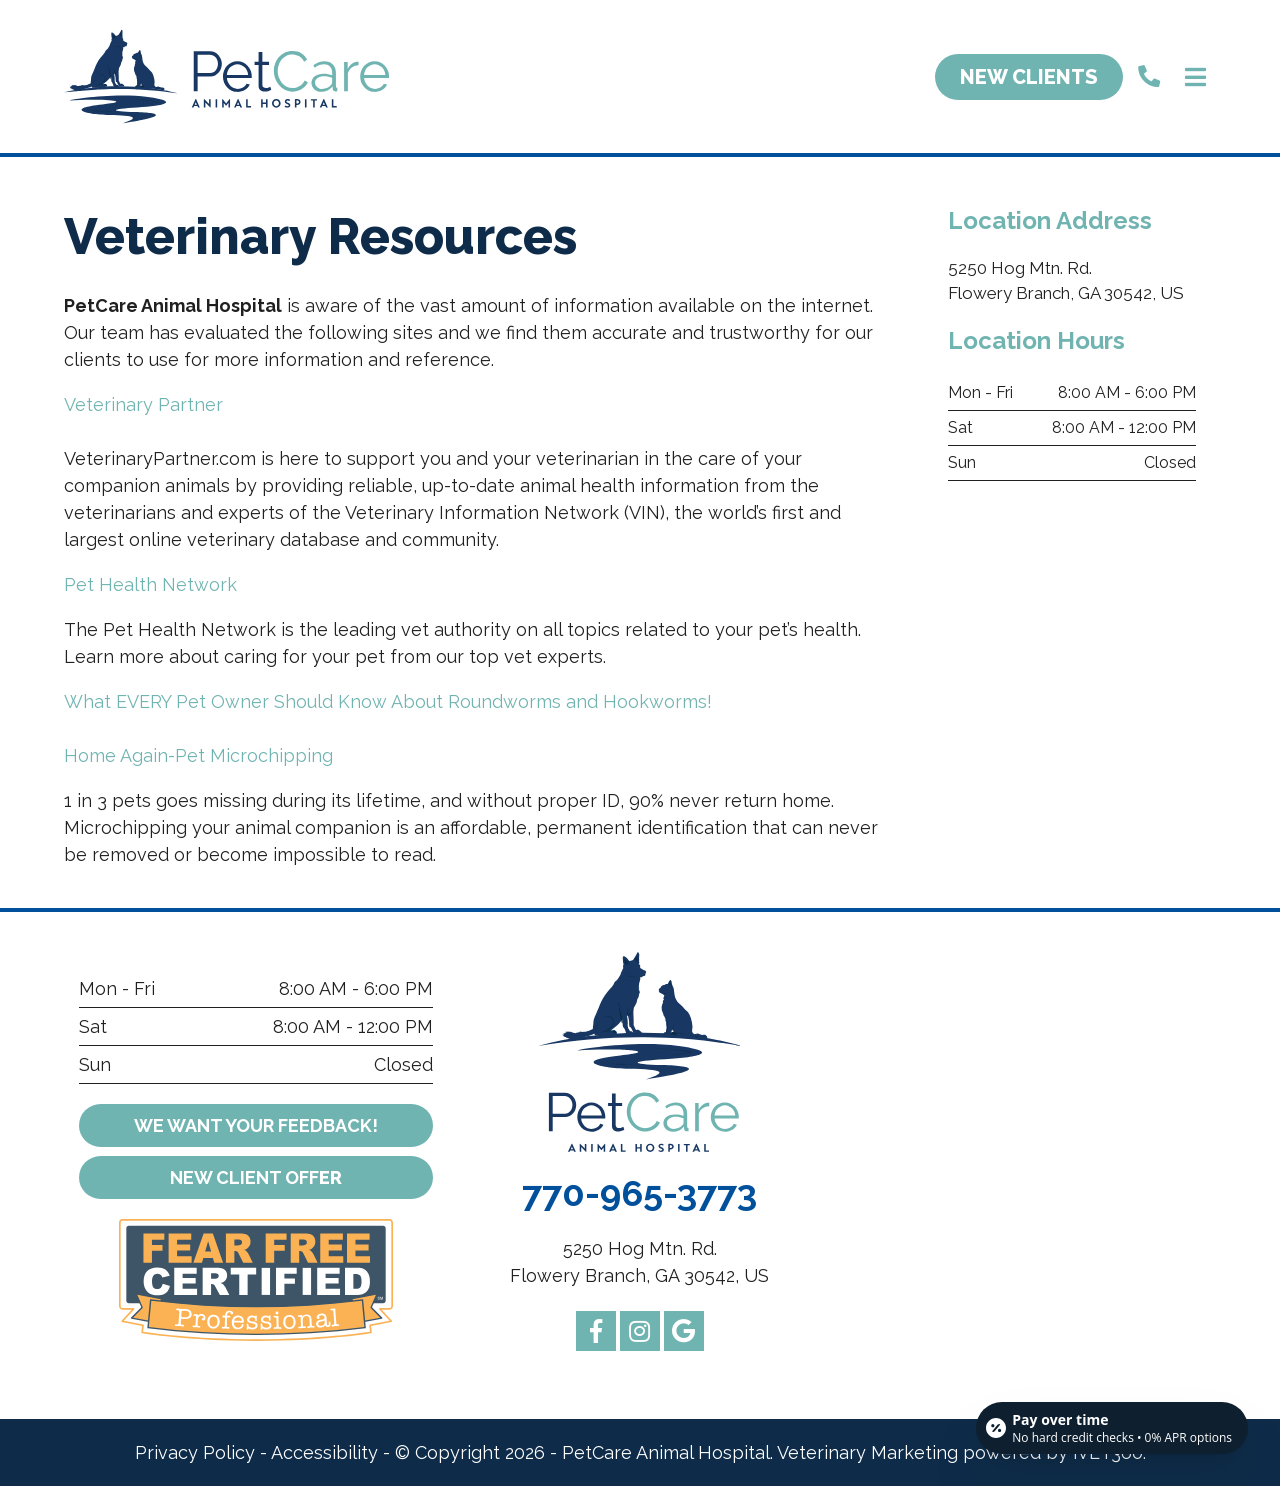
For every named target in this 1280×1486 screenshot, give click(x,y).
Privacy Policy (195, 1452)
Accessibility (324, 1452)
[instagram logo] (640, 1331)
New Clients (1029, 77)
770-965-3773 (639, 1193)
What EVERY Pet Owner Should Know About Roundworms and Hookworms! (388, 701)
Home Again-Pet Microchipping (198, 755)
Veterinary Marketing (867, 1452)
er (256, 1177)
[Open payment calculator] (1112, 1428)
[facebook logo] (596, 1331)
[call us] (1149, 76)
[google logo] (684, 1331)
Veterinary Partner (143, 404)
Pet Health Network (150, 584)
